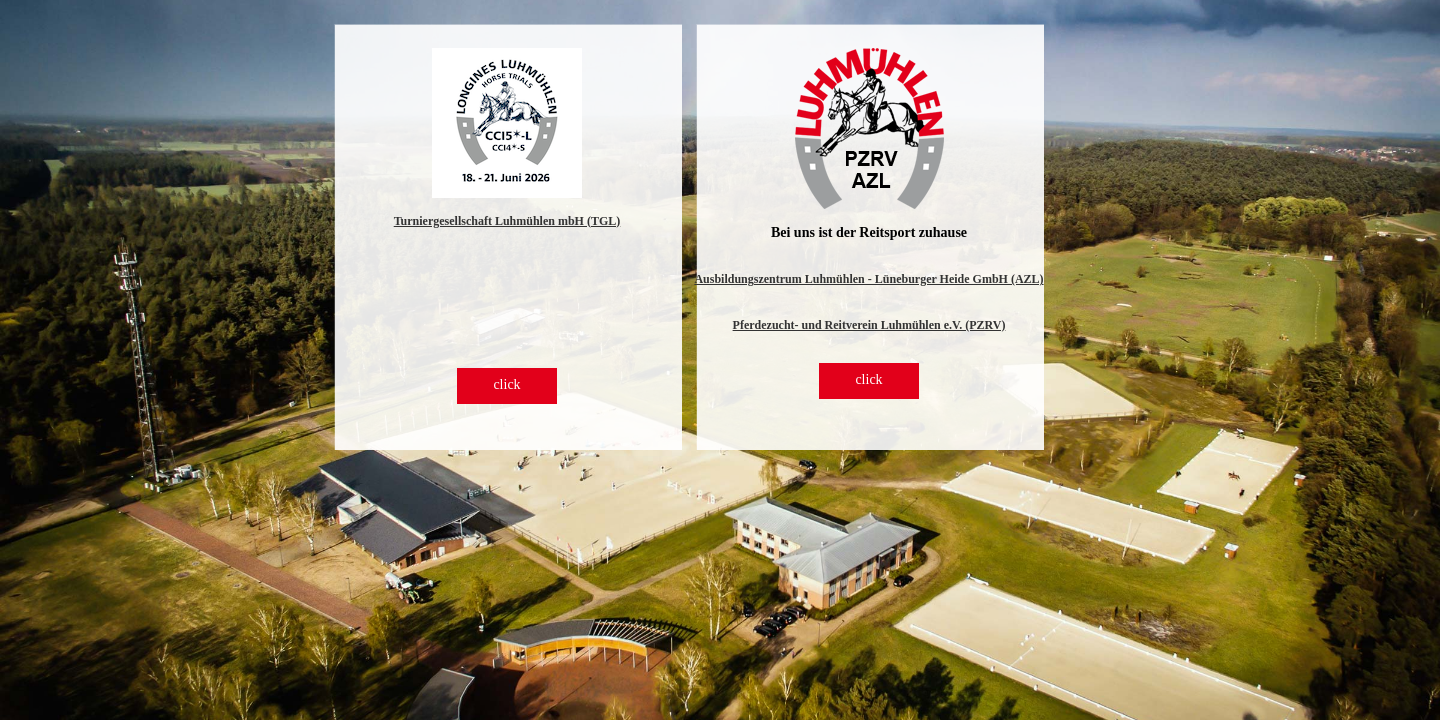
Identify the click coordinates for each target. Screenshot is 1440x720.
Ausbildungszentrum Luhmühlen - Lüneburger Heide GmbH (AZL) (868, 279)
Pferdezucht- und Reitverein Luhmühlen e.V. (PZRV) (869, 325)
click (506, 384)
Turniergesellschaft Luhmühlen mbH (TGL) (507, 221)
